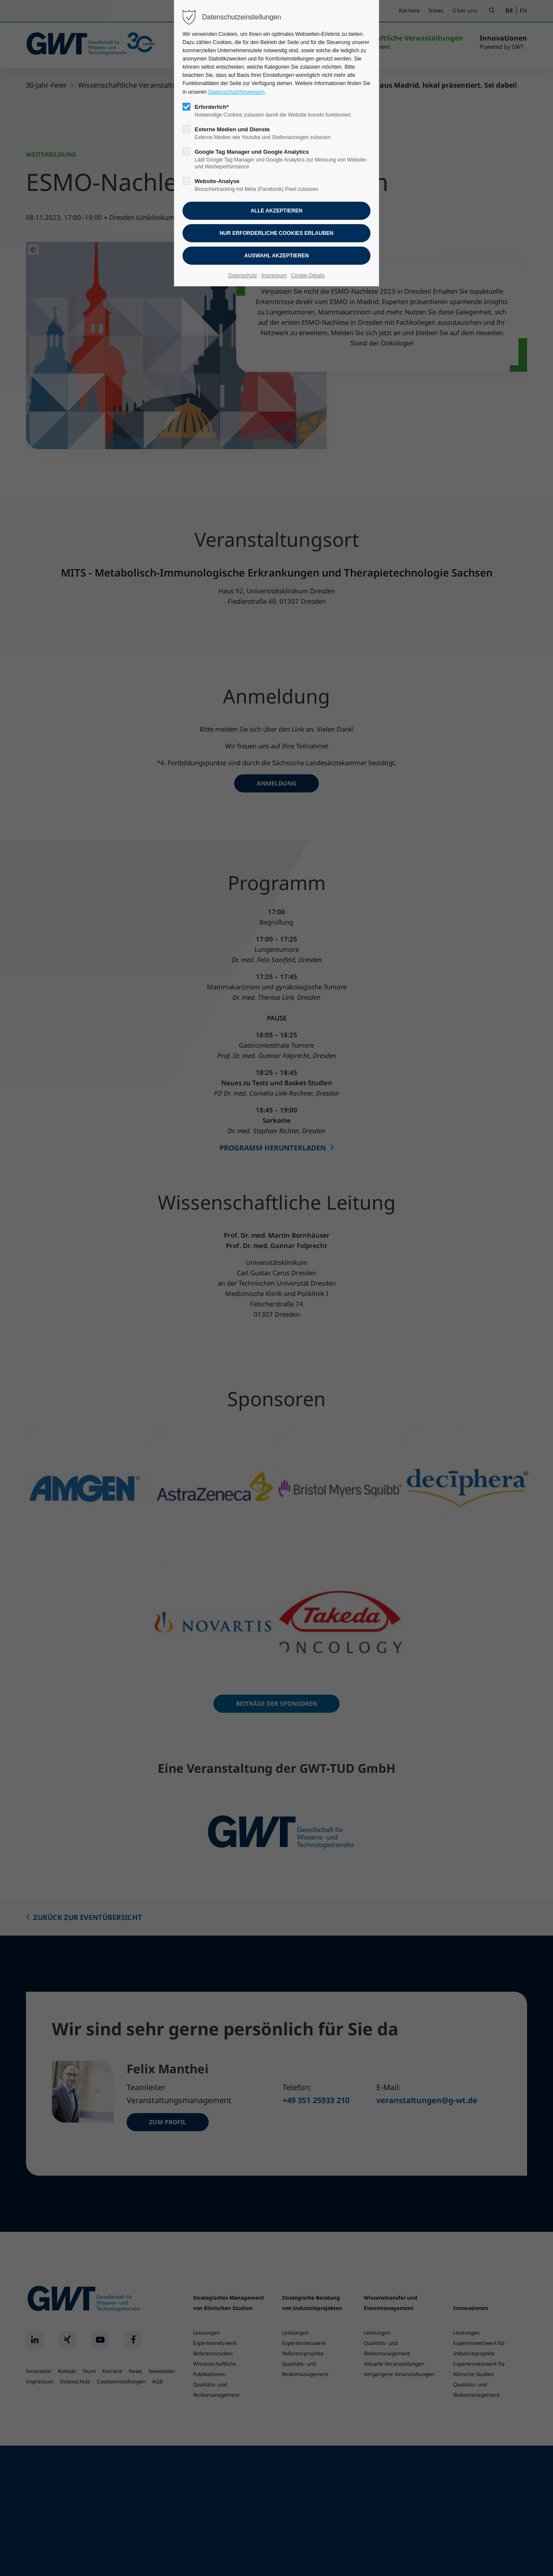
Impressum (274, 275)
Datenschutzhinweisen (236, 92)
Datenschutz (242, 275)
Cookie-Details (308, 275)
